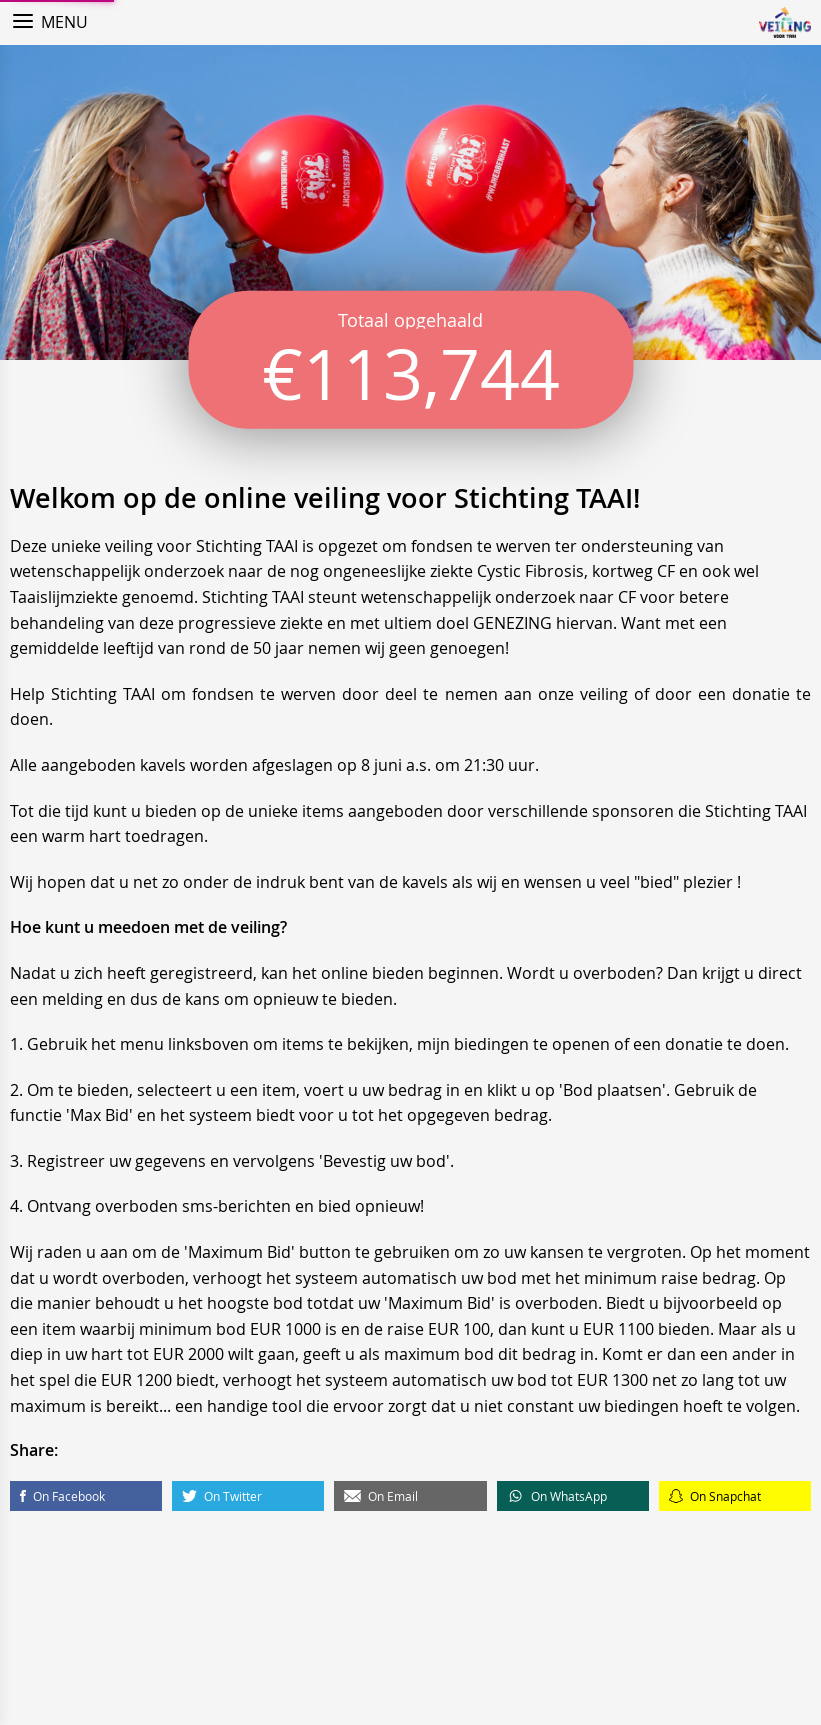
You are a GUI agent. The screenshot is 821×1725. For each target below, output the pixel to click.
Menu (64, 22)
